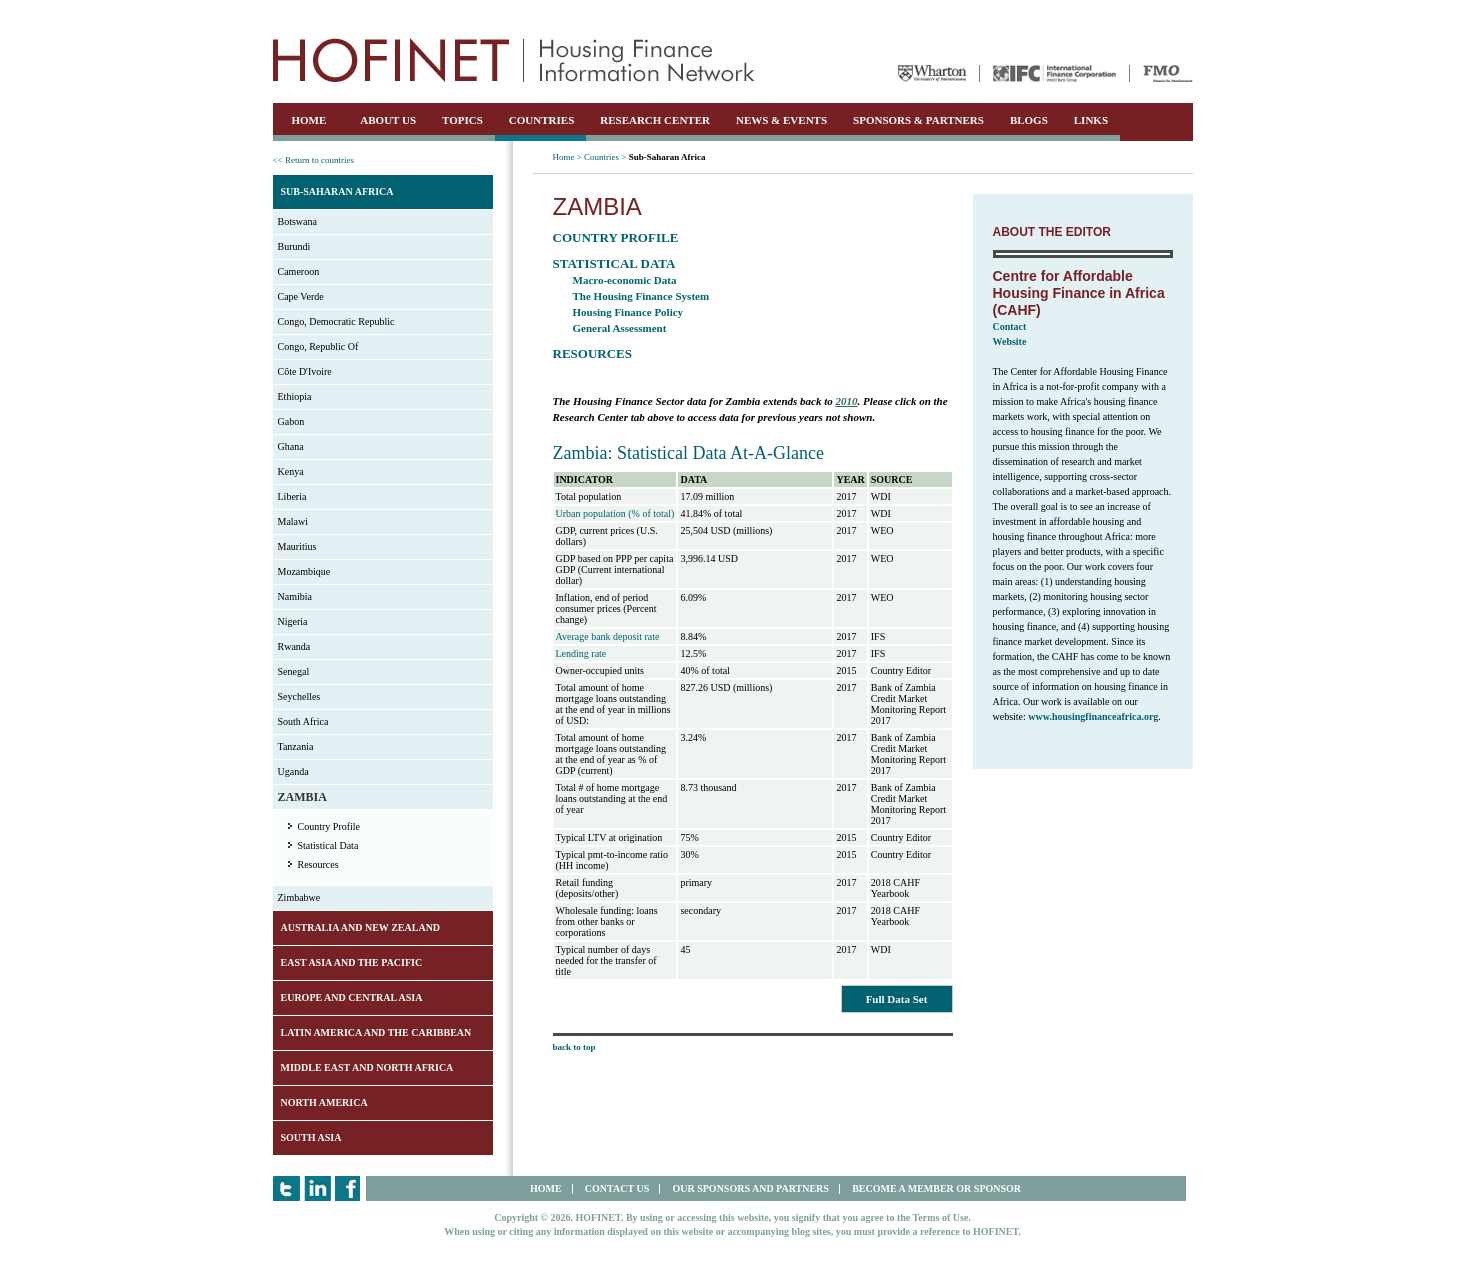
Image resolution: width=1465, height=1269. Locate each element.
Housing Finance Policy (628, 312)
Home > (567, 157)
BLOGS (1029, 120)
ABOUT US (388, 120)
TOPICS (462, 120)
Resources (318, 864)
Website (1010, 341)
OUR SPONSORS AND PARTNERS (750, 1188)
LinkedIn (317, 1188)
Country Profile (329, 826)
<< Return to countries (313, 160)
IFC (1054, 73)
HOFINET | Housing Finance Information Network (514, 60)
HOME (309, 120)
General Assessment (620, 328)
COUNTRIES (541, 120)
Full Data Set (897, 999)
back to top (574, 1047)
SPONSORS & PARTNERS (918, 120)
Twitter (286, 1188)
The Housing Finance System (641, 296)
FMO (1168, 73)
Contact (1010, 326)
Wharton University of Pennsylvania (932, 73)
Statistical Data (328, 845)
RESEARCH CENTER (655, 120)
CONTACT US (617, 1188)
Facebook (348, 1188)
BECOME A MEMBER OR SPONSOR (936, 1188)
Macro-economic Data (625, 280)
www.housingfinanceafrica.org (1093, 716)
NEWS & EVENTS (781, 120)
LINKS (1091, 120)
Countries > (605, 157)
